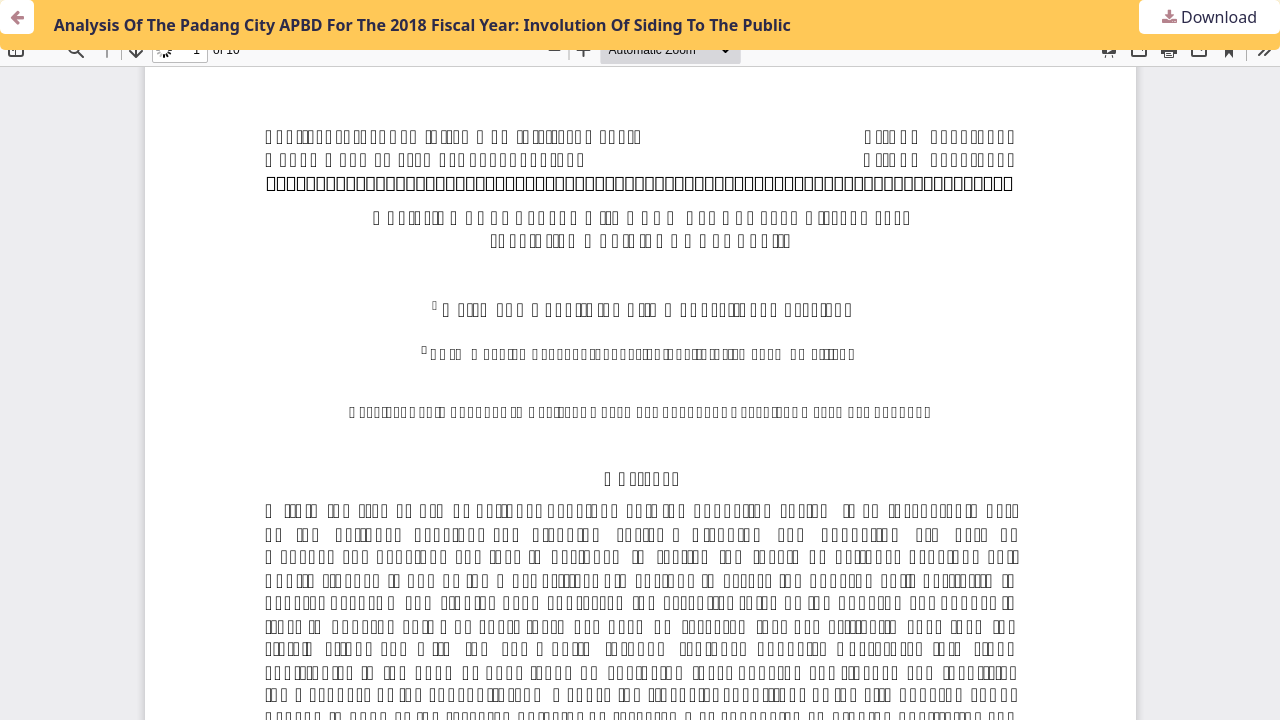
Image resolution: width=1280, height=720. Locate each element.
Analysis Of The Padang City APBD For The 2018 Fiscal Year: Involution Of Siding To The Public (422, 25)
